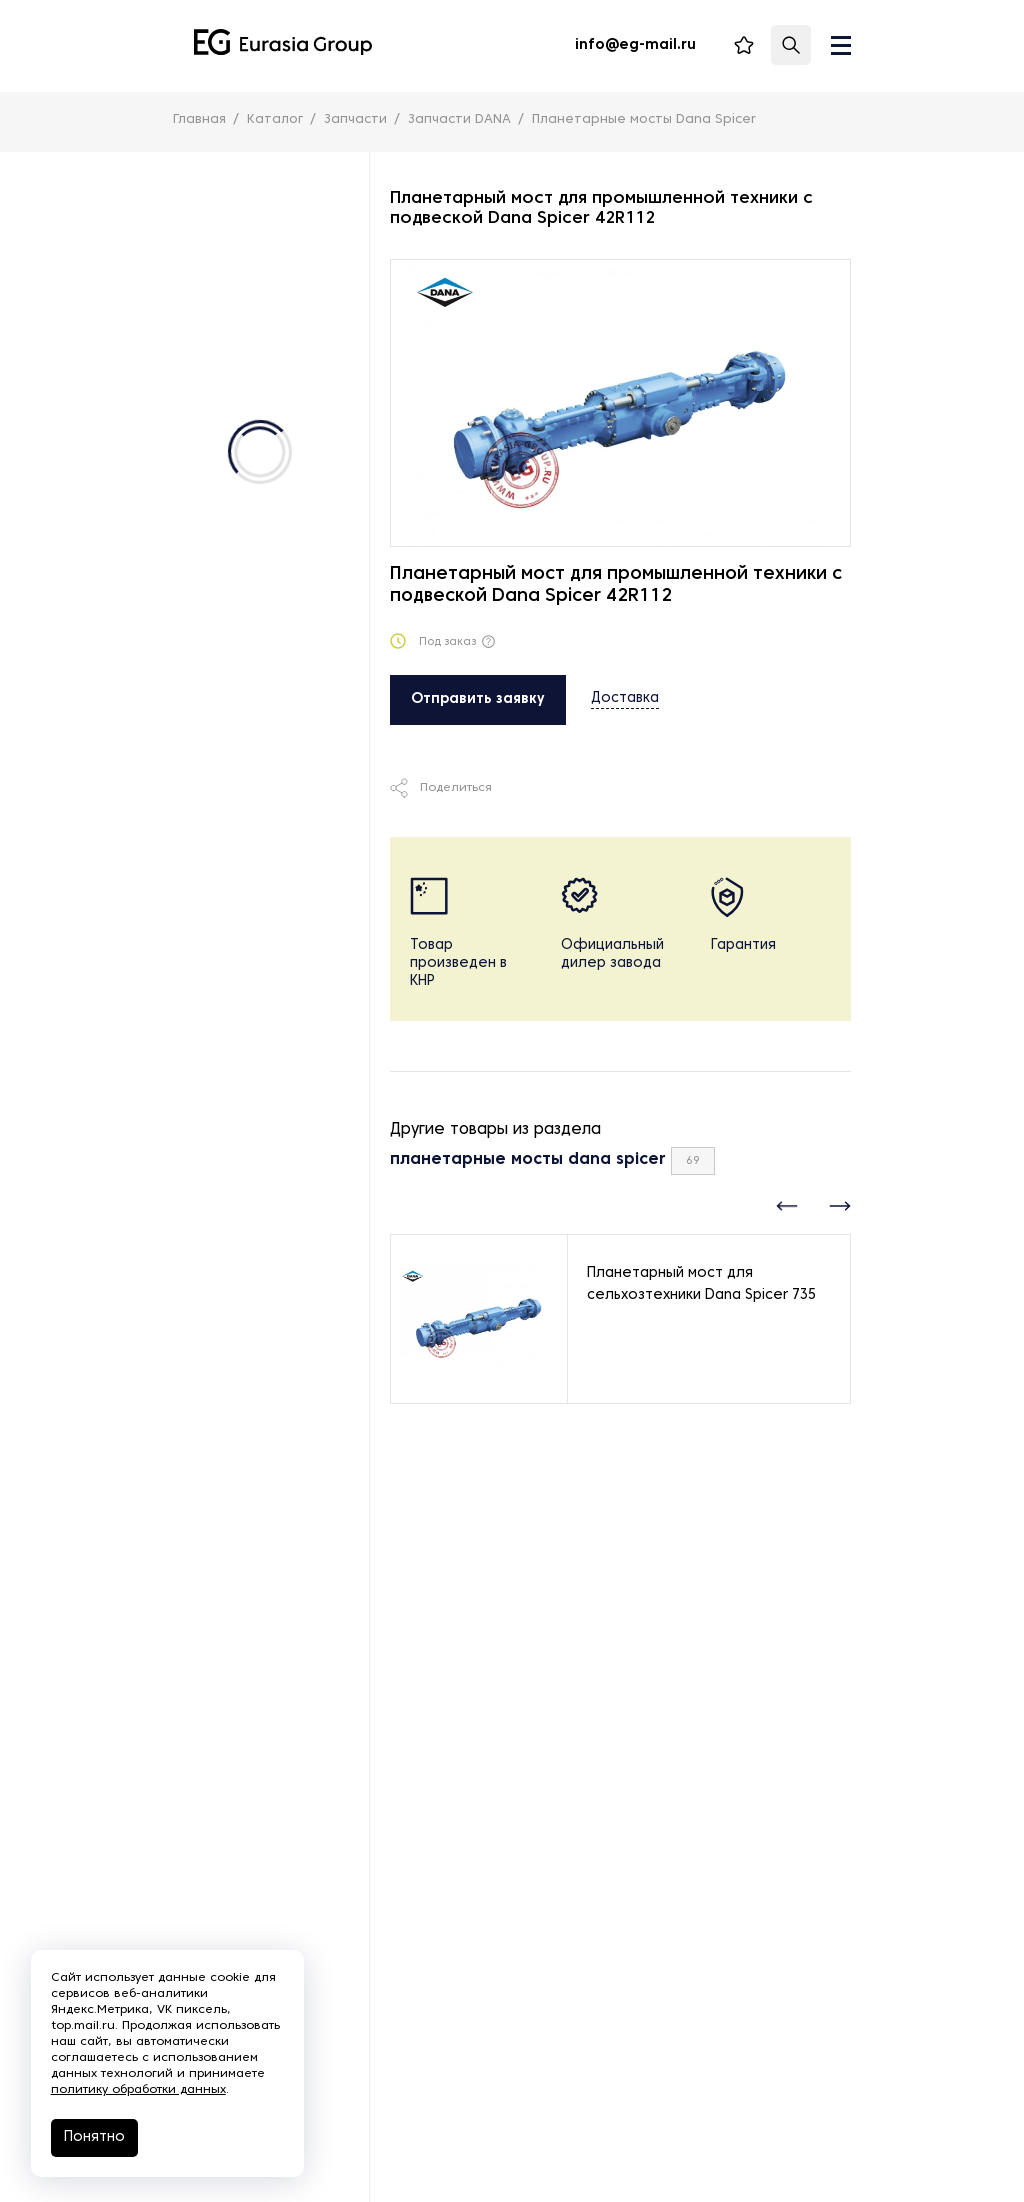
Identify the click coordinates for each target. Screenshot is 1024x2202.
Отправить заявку (478, 699)
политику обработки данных (147, 2085)
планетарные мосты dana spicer (528, 1160)
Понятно (103, 2132)
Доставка (625, 698)
